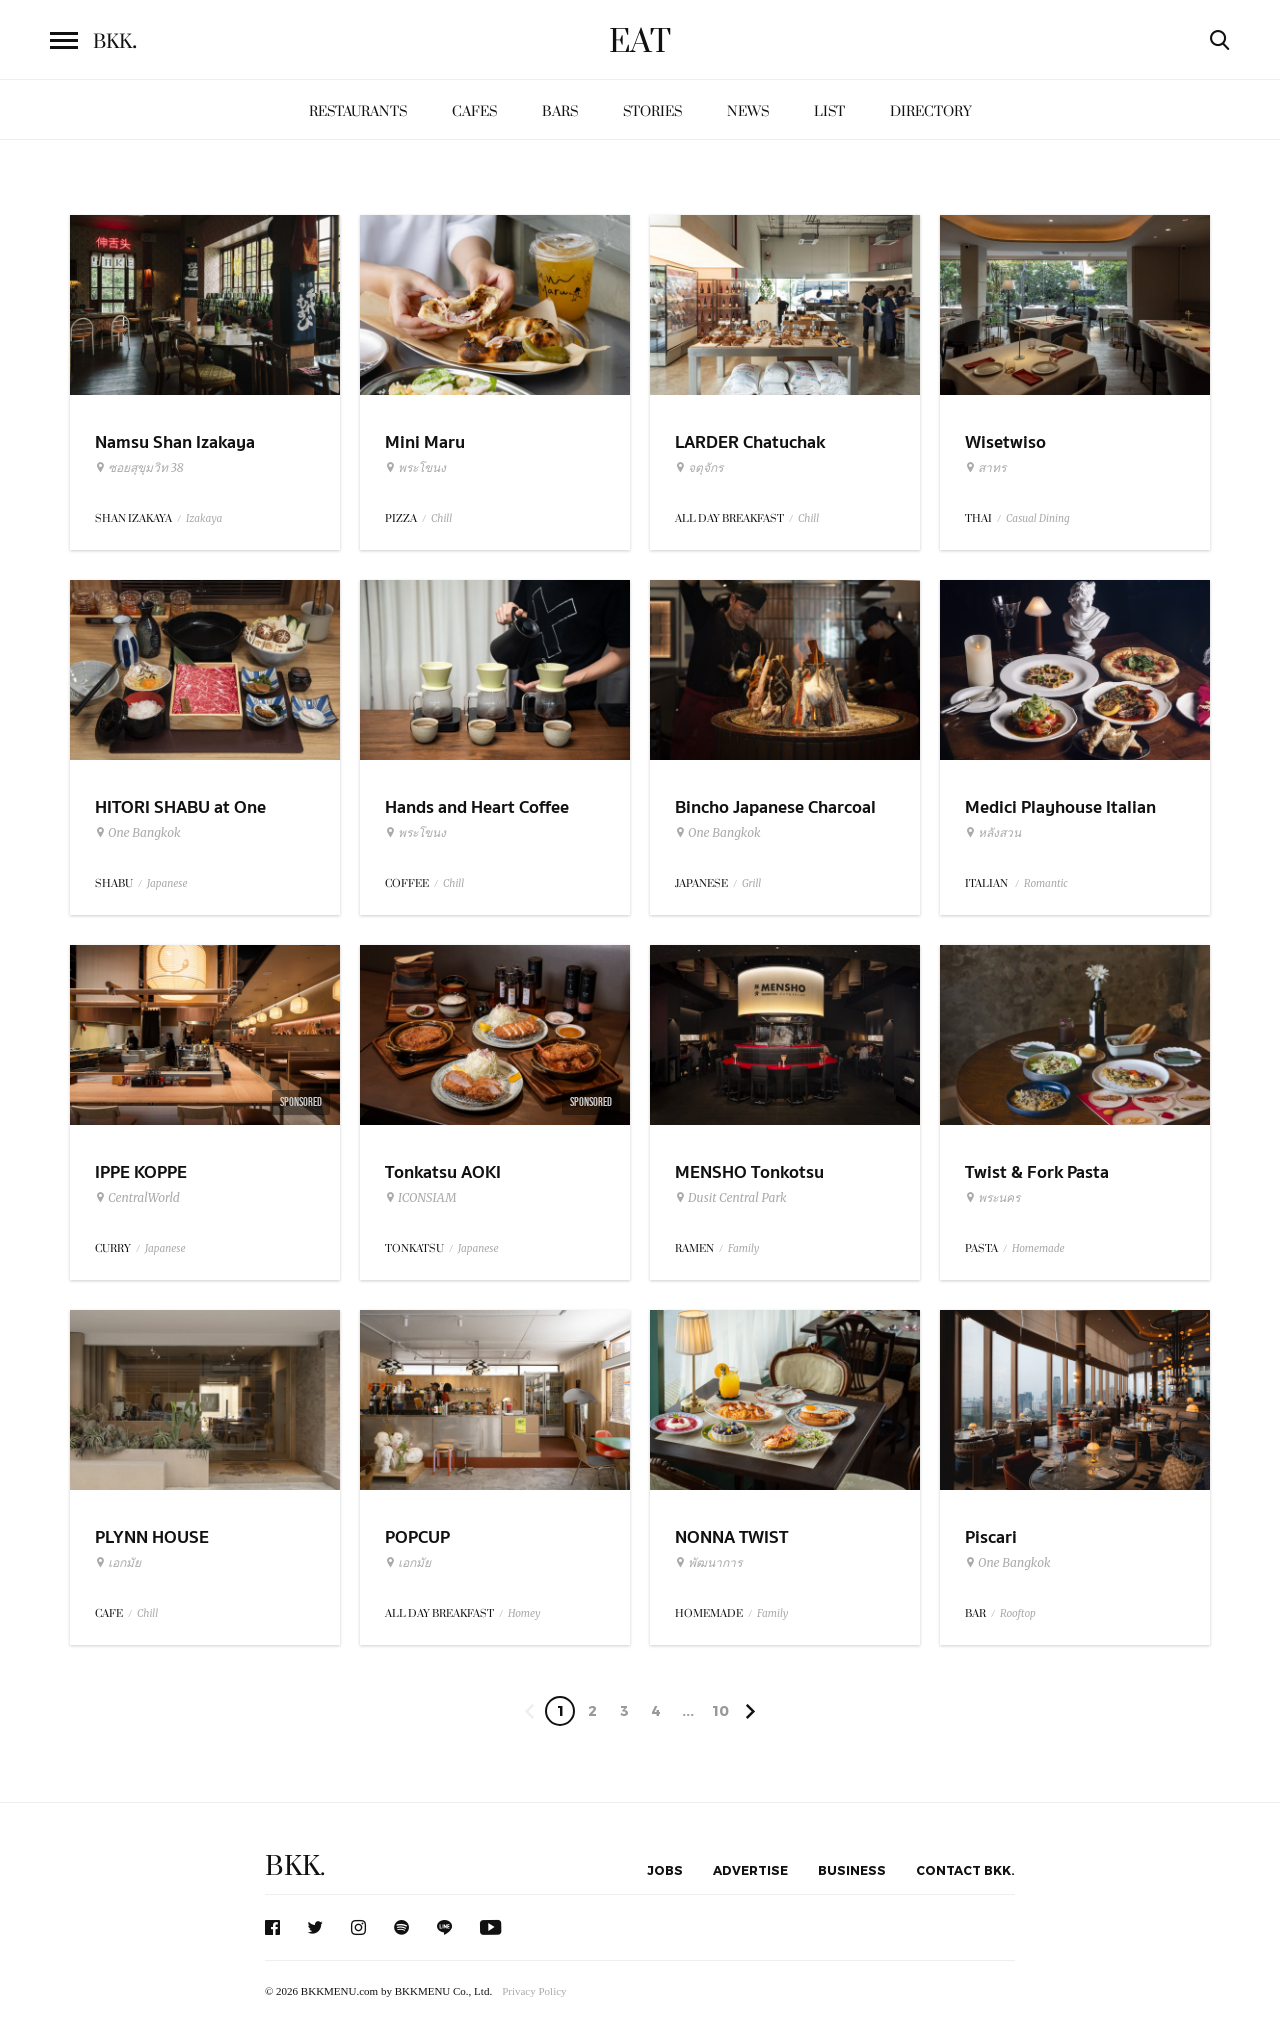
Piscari (991, 1537)
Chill (441, 518)
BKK (115, 42)
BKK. (295, 1866)
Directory (931, 111)
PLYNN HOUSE (152, 1537)
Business (852, 1870)
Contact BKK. (965, 1870)
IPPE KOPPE (141, 1172)
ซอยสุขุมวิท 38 (139, 468)
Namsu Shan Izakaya (175, 442)
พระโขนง (415, 468)
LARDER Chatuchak (750, 442)
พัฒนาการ (708, 1563)
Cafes (474, 111)
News (748, 111)
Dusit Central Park (731, 1198)
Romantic (1046, 883)
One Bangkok (137, 833)
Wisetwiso (1005, 442)
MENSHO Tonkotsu (749, 1172)
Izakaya (204, 518)
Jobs (665, 1870)
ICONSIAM (420, 1198)
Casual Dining (1038, 518)
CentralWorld (137, 1198)
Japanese (167, 883)
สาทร (985, 468)
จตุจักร (699, 468)
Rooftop (1018, 1613)
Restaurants (358, 111)
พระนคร (992, 1198)
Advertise (750, 1870)
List (829, 111)
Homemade (1038, 1248)
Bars (560, 111)
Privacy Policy (534, 1991)
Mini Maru (425, 442)
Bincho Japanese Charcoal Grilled (775, 820)
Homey (524, 1613)
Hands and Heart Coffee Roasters (477, 820)
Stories (652, 111)
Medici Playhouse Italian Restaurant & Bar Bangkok (1068, 820)
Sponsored (301, 1102)
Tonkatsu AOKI (443, 1172)
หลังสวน (993, 833)
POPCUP (417, 1537)
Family (743, 1248)
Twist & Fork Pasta (1037, 1172)
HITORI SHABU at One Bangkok (180, 820)
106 (720, 1714)
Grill (751, 883)
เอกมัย (118, 1563)
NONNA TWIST (731, 1537)
